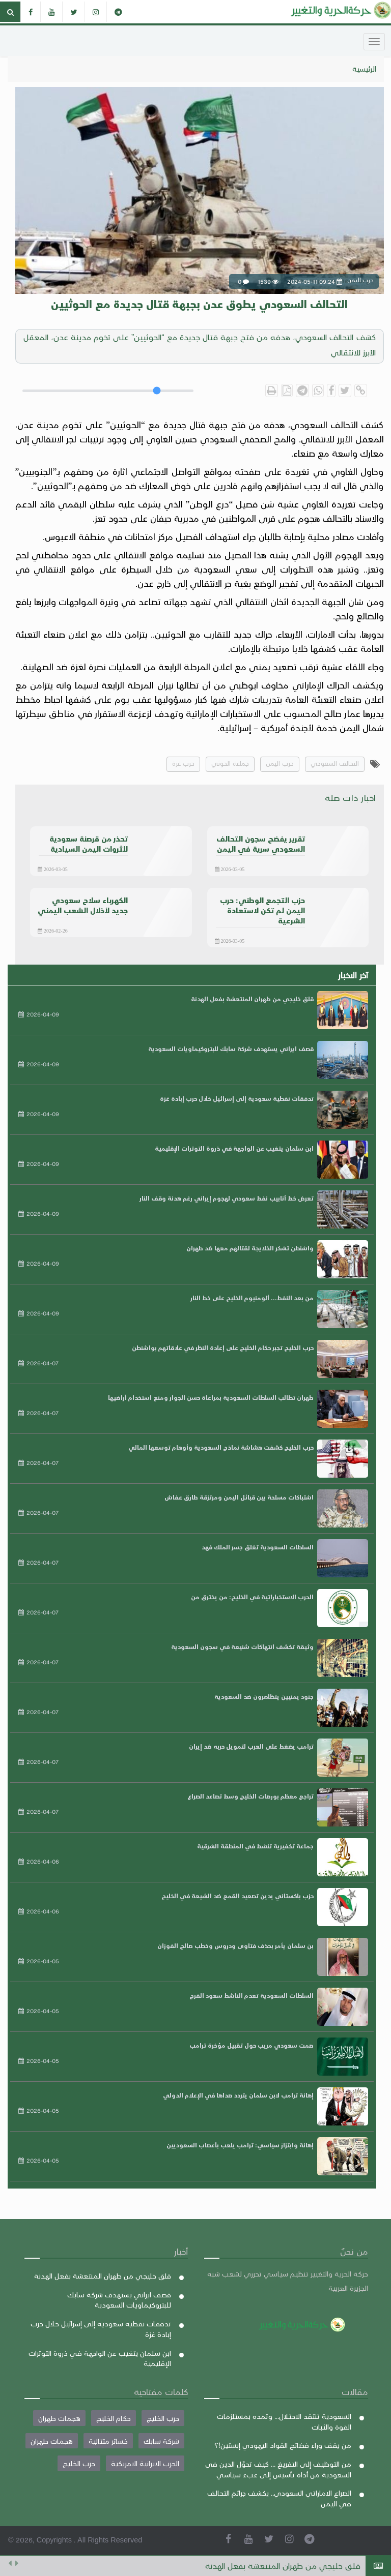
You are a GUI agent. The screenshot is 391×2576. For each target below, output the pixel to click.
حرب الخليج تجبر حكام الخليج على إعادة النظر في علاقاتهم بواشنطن (223, 1347)
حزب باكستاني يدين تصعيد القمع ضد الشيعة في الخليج (237, 1895)
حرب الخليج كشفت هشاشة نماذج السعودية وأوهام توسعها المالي (221, 1447)
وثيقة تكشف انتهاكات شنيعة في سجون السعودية (242, 1646)
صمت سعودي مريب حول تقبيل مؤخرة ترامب (251, 2045)
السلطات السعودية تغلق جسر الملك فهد (258, 1546)
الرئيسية (364, 68)
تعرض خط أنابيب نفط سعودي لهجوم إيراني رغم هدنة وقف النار (226, 1198)
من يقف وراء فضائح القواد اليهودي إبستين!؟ (282, 2444)
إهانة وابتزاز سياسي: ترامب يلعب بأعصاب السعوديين (240, 2144)
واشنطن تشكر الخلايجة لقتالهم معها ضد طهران (250, 1247)
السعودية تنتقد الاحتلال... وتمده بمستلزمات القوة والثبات (284, 2421)
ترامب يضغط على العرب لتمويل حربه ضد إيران (251, 1746)
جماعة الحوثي (230, 763)
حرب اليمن (280, 763)
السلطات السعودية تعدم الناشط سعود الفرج (251, 1995)
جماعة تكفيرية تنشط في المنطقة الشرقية (255, 1845)
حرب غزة (183, 763)
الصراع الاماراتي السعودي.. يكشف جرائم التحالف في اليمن (279, 2498)
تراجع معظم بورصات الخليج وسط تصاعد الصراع (250, 1796)
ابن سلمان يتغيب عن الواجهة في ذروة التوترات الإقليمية (234, 1148)
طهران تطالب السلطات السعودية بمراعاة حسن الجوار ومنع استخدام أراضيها (211, 1397)
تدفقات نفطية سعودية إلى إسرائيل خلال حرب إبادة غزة (237, 1098)
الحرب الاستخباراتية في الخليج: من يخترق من (252, 1596)
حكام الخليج (113, 2417)
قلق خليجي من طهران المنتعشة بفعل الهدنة (282, 2565)
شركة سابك (161, 2440)
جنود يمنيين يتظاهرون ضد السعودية (264, 1696)
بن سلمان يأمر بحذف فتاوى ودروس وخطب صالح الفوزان (235, 1945)
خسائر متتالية (108, 2440)
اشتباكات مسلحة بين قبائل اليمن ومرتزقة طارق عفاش (239, 1497)
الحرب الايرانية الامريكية (145, 2463)
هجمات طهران (59, 2417)
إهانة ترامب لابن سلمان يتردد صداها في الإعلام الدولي (238, 2095)
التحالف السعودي (335, 763)
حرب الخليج (163, 2417)
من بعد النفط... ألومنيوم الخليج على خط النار (252, 1297)
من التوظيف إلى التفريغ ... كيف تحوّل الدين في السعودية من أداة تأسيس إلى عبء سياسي (278, 2469)
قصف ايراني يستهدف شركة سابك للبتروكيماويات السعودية (231, 1048)
